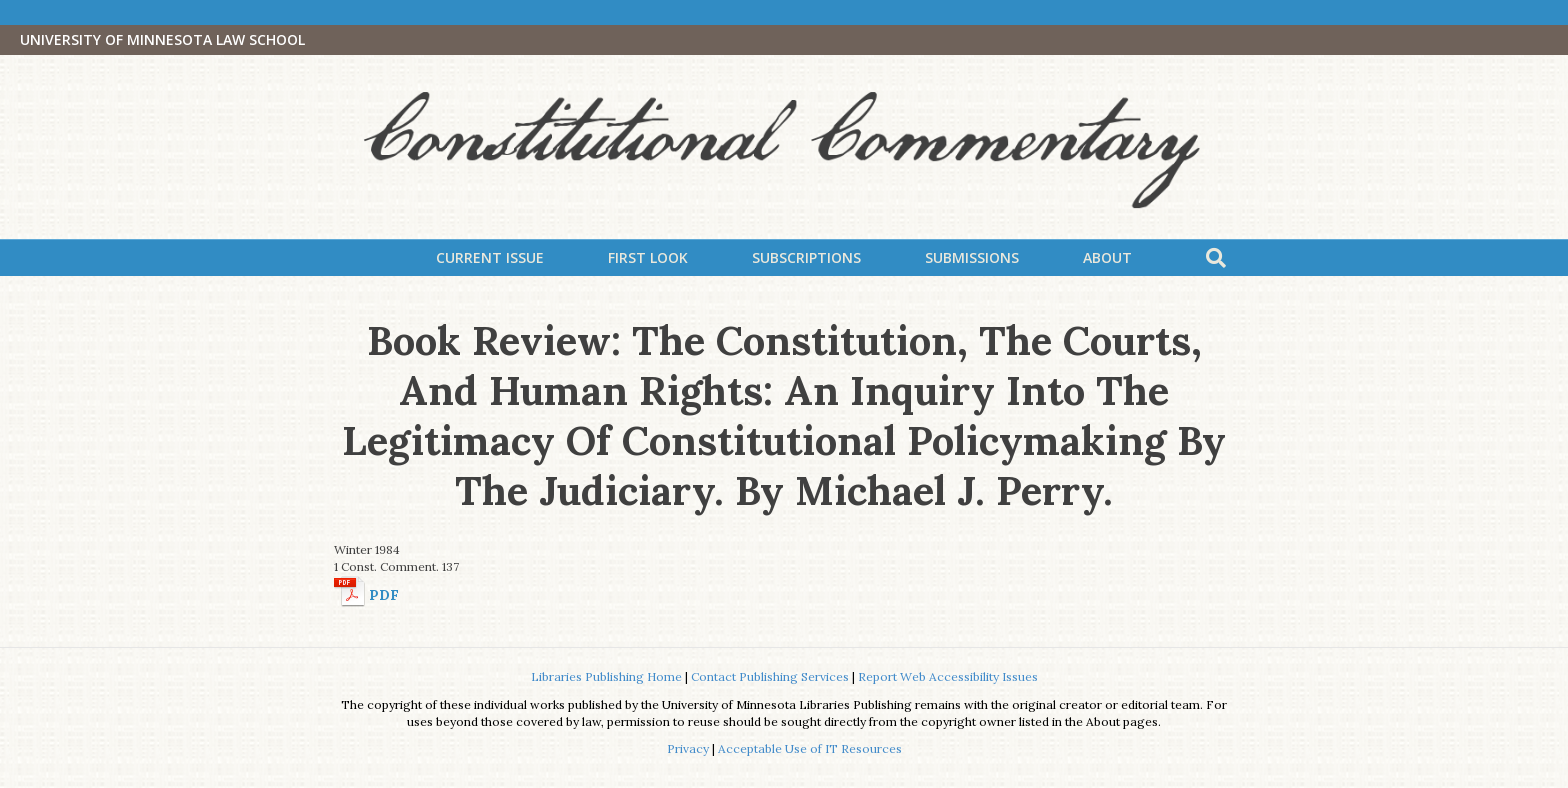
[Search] (1216, 258)
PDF (384, 595)
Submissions (972, 257)
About (1107, 257)
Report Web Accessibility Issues (948, 676)
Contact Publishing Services (770, 676)
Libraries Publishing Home (606, 676)
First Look (648, 257)
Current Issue (490, 257)
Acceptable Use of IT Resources (810, 748)
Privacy (688, 748)
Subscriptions (806, 257)
